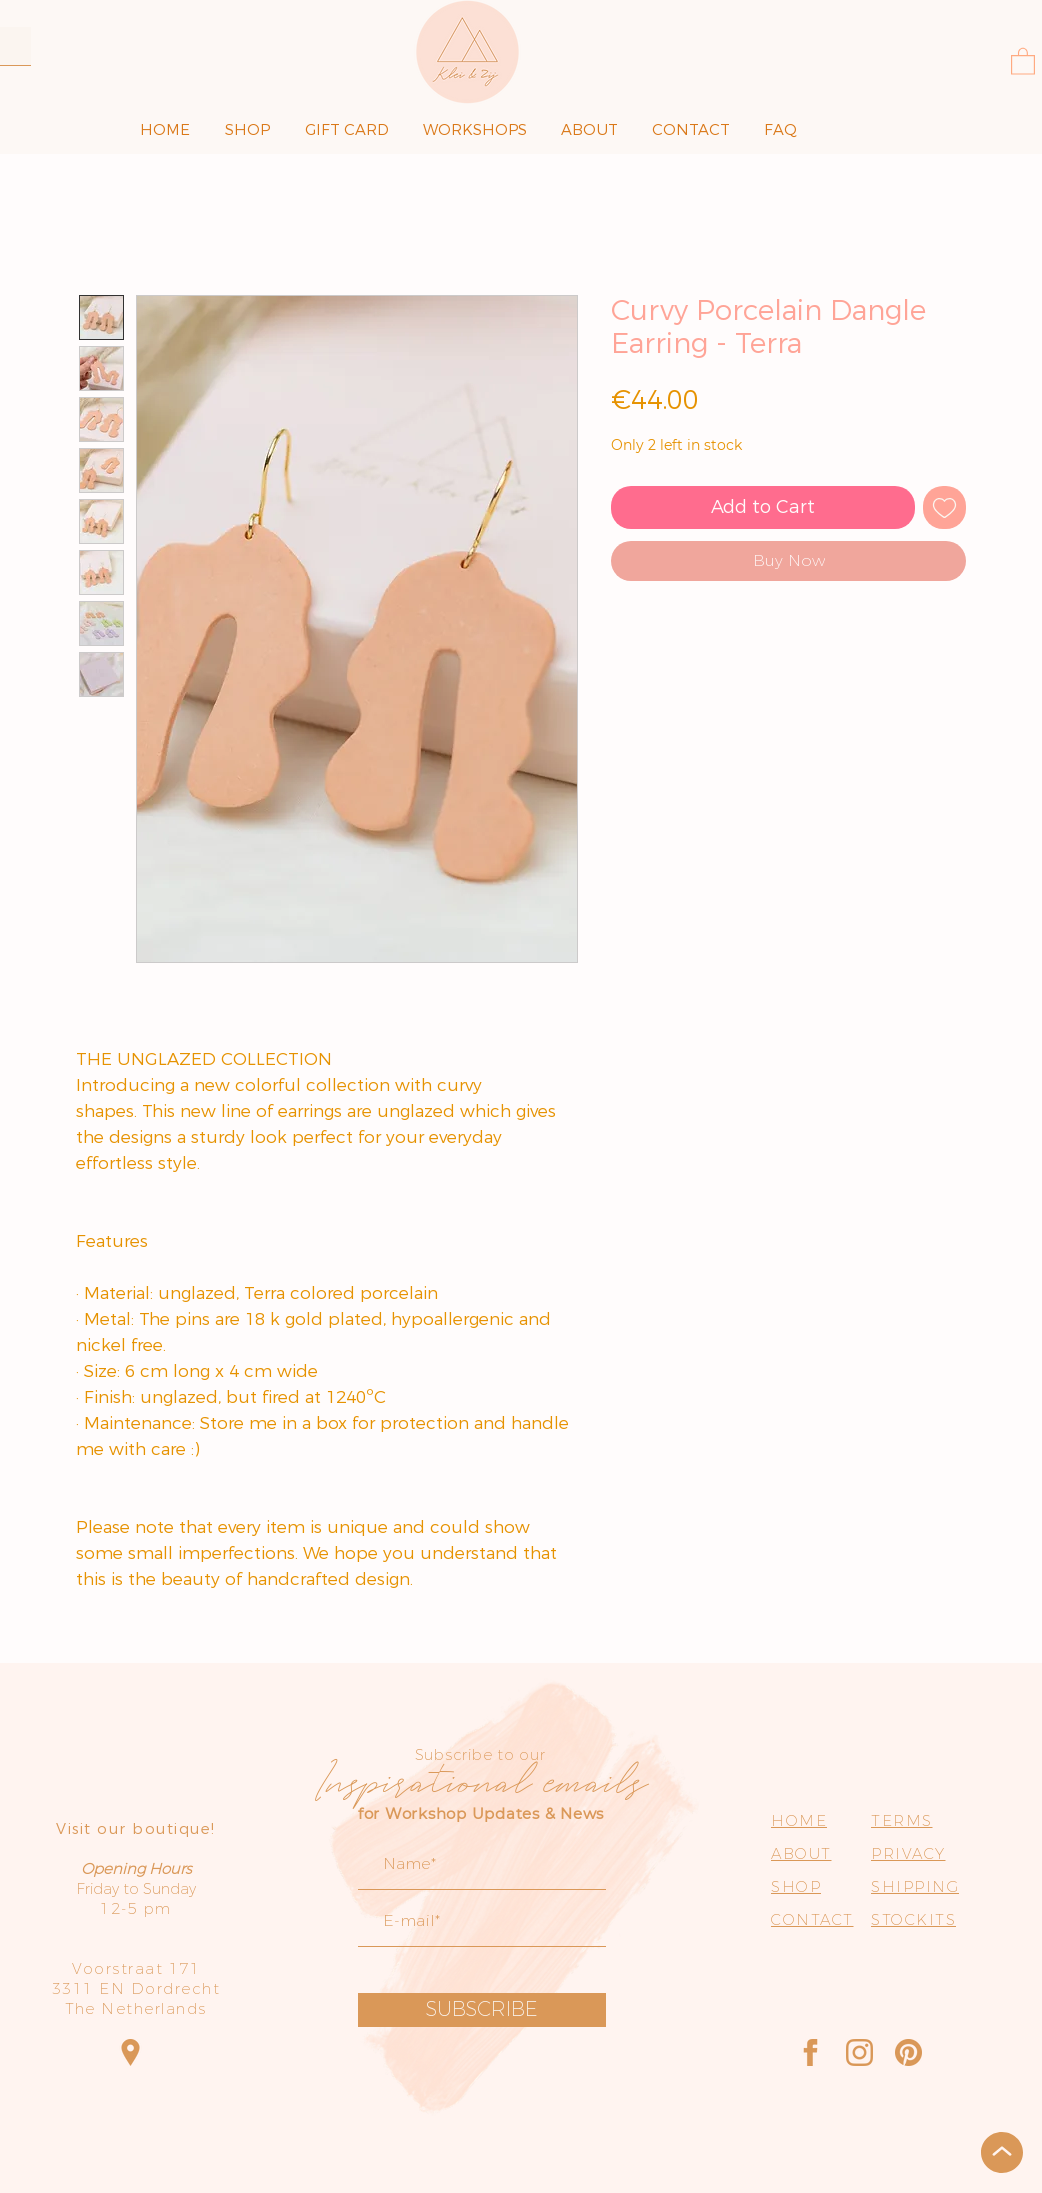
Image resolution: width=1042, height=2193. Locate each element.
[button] (1023, 60)
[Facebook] (810, 2052)
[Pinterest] (908, 2052)
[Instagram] (859, 2052)
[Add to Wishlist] (944, 507)
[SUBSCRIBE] (482, 2010)
